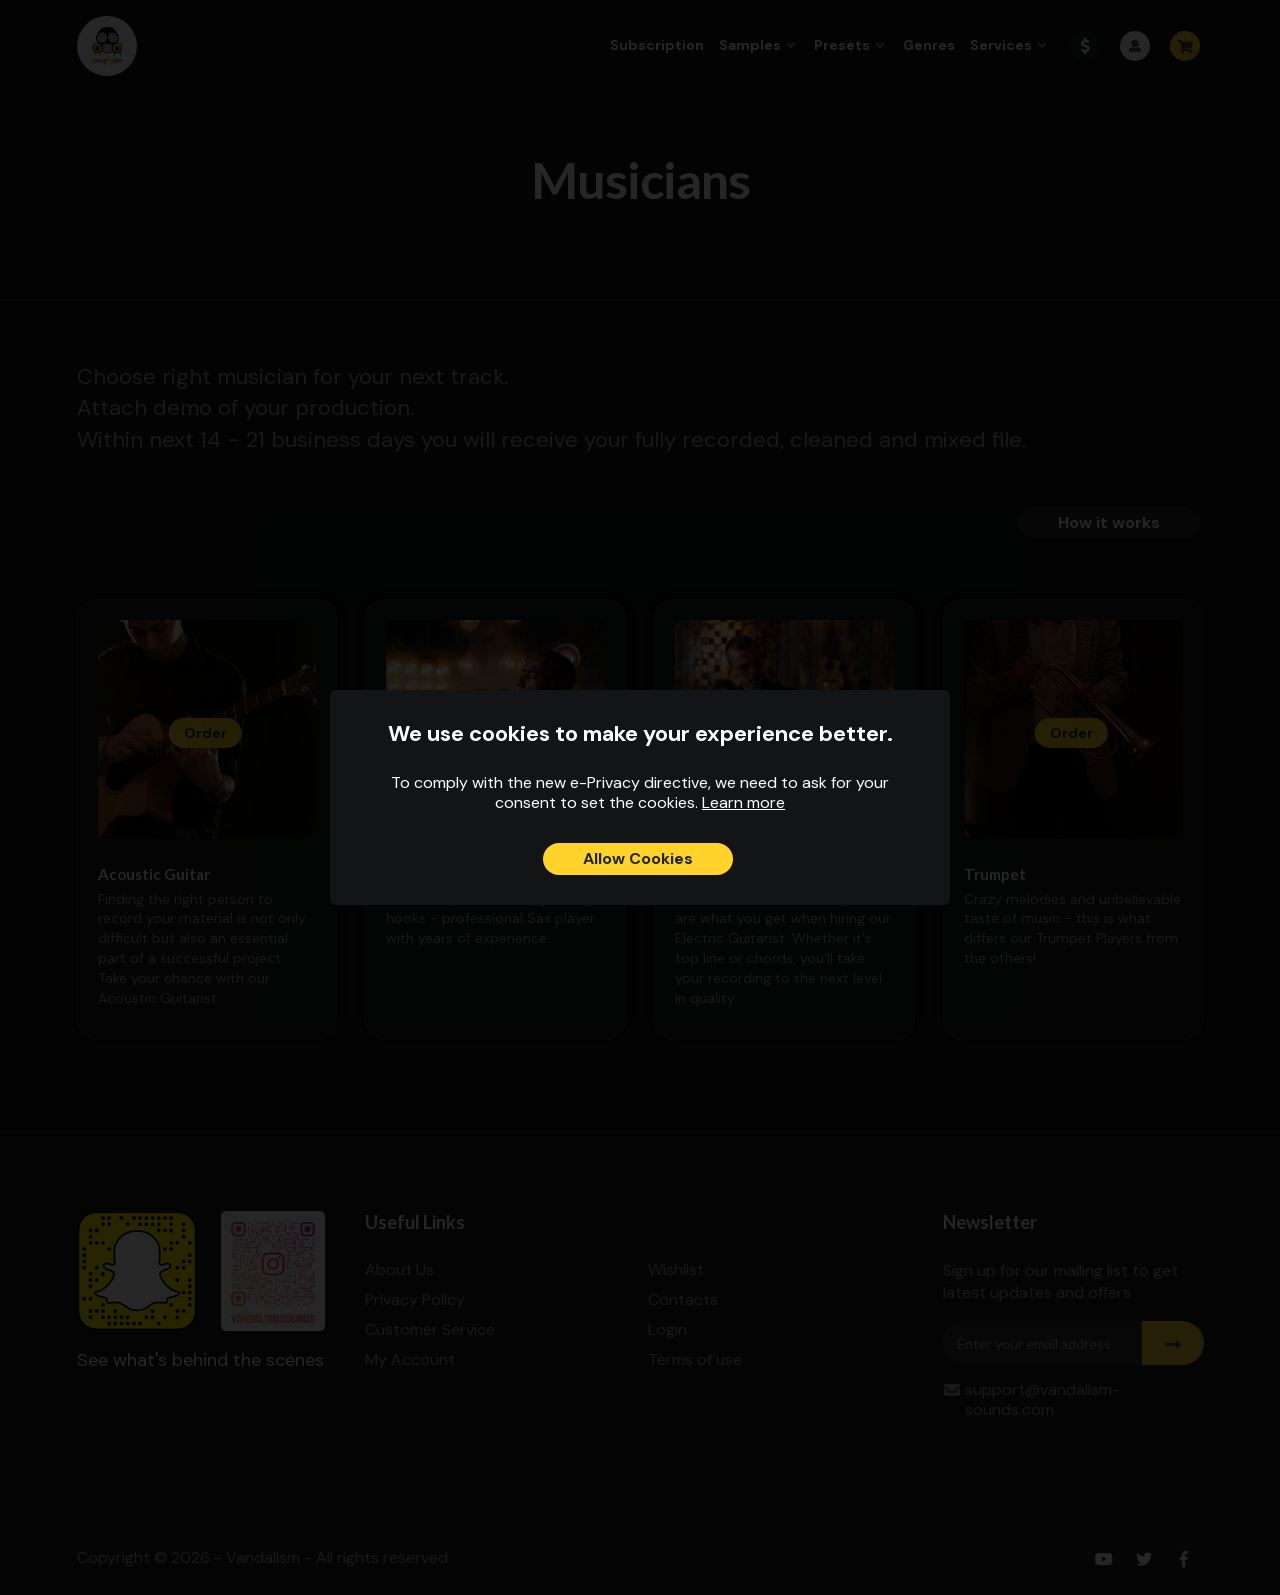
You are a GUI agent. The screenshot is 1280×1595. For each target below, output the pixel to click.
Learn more (743, 802)
